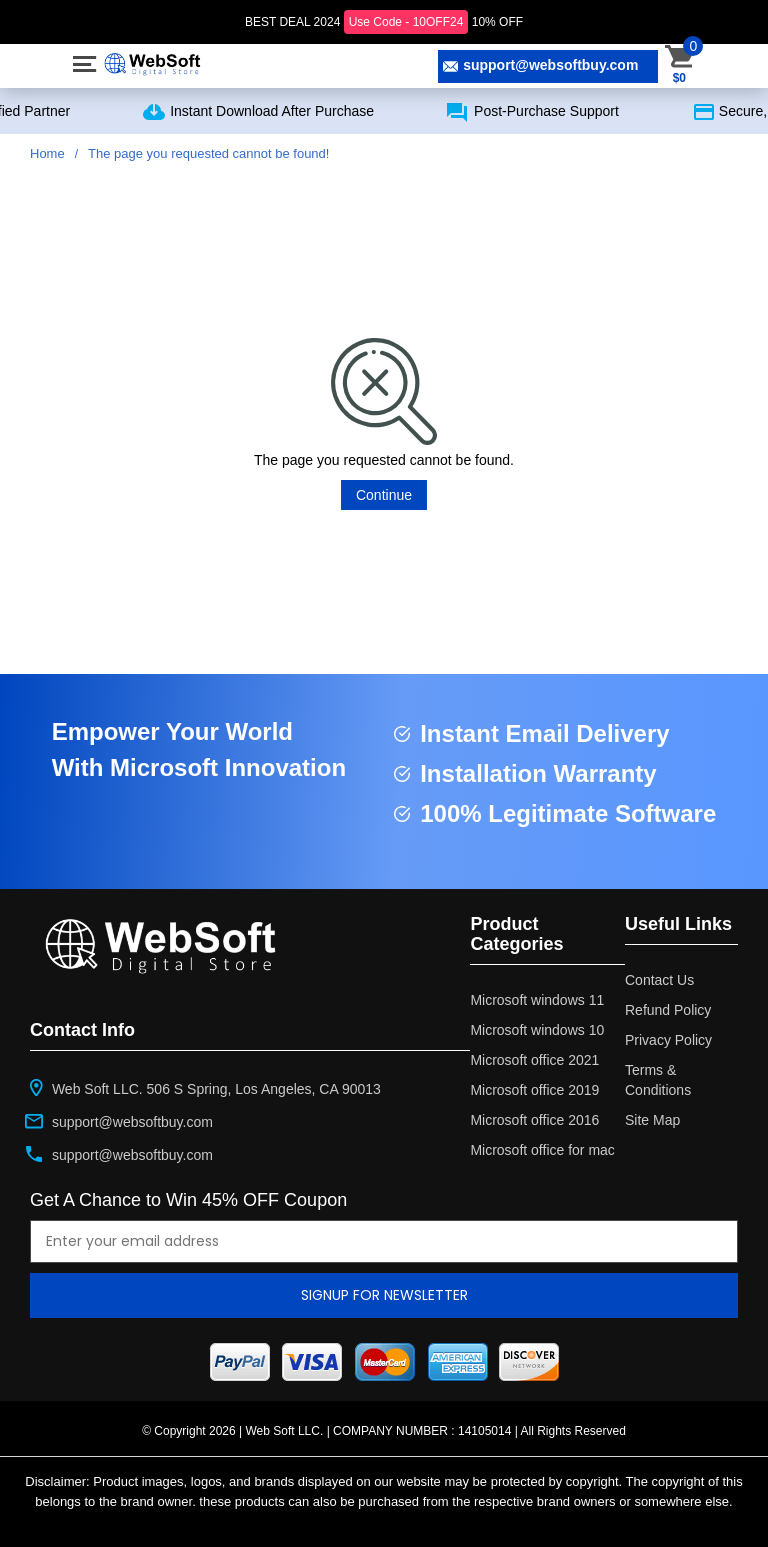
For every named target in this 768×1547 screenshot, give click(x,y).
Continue (384, 495)
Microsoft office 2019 (534, 1090)
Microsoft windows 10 (537, 1030)
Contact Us (659, 980)
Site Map (652, 1120)
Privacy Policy (668, 1040)
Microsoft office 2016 (534, 1120)
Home (47, 153)
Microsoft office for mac (542, 1150)
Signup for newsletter (384, 1295)
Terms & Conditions (658, 1080)
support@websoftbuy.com (540, 65)
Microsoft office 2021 (534, 1060)
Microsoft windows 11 (537, 1000)
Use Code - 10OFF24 (406, 22)
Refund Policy (668, 1010)
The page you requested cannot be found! (208, 153)
